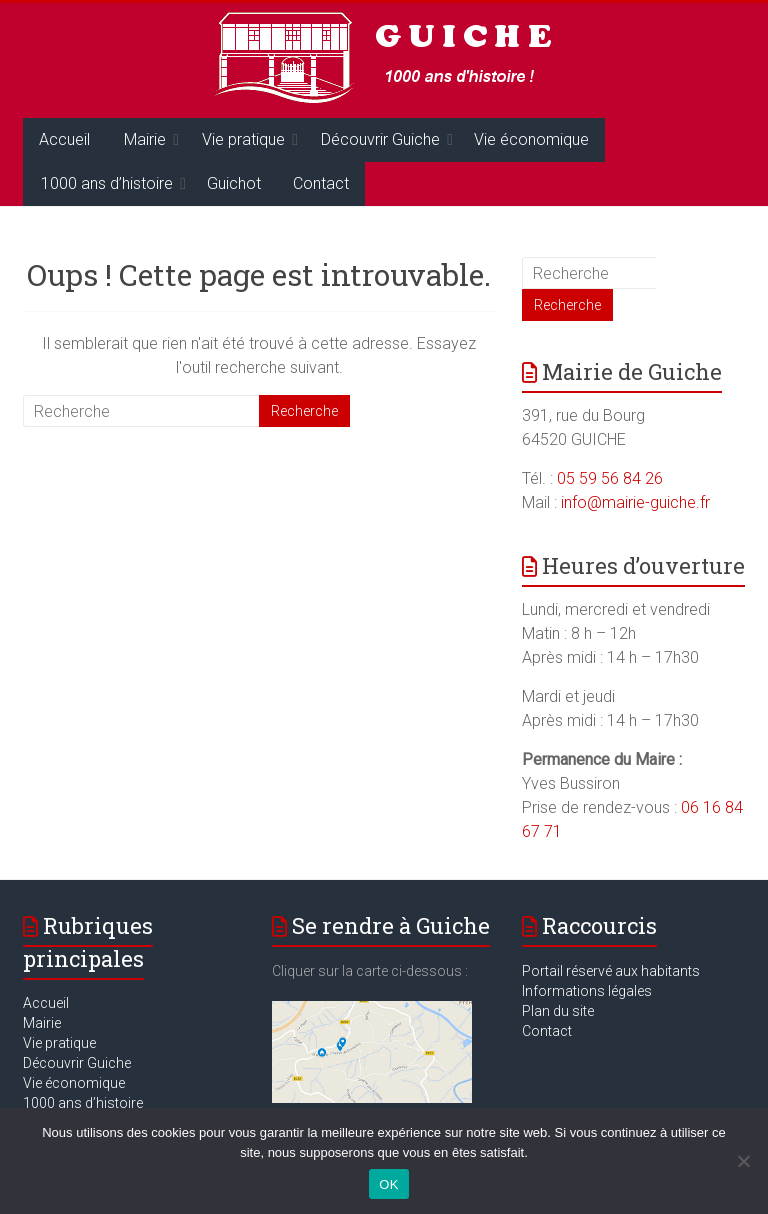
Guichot (234, 183)
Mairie (145, 139)
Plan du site (558, 1011)
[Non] (743, 1161)
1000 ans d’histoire (107, 183)
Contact (321, 183)
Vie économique (531, 139)
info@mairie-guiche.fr (635, 502)
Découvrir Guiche (380, 139)
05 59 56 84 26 (610, 478)
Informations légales (587, 991)
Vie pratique (243, 139)
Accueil (64, 139)
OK (388, 1184)
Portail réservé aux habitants (611, 971)
